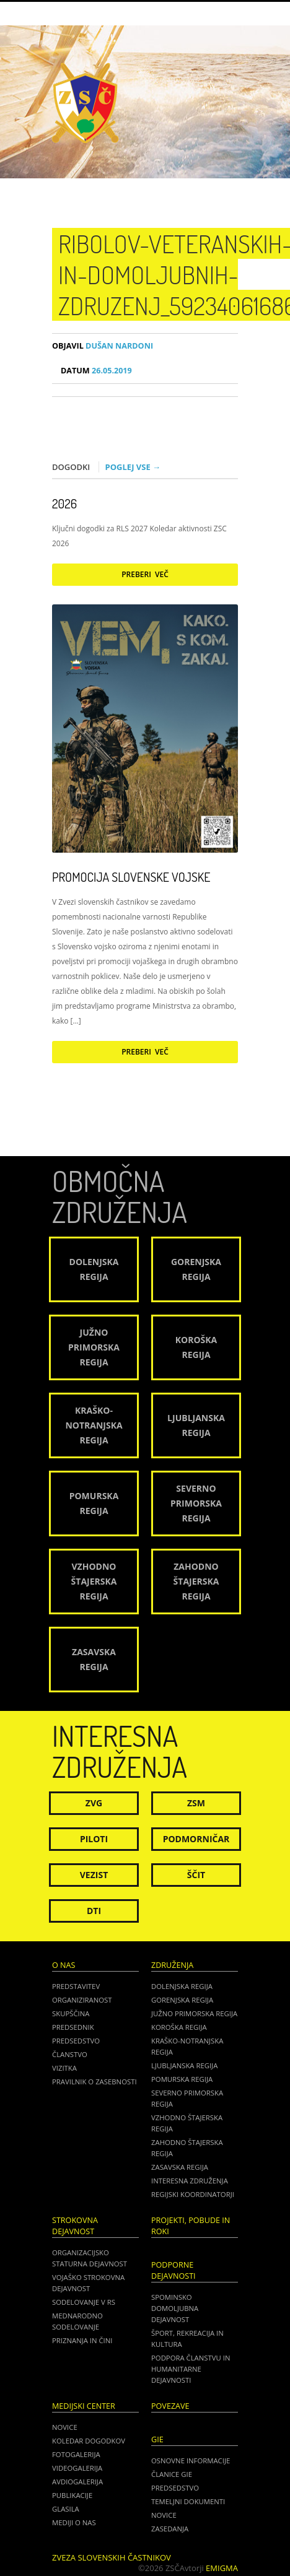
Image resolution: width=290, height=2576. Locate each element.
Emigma (222, 2568)
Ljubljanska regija (184, 2065)
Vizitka (64, 2068)
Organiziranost (82, 1999)
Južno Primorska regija (194, 2013)
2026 (64, 503)
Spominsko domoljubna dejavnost (174, 2308)
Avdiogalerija (77, 2481)
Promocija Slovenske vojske (131, 877)
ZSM (196, 1803)
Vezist (94, 1875)
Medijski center (83, 2406)
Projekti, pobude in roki (190, 2226)
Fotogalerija (76, 2454)
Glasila (65, 2508)
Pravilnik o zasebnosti (94, 2081)
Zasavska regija (179, 2167)
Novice (64, 2427)
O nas (63, 1965)
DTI (94, 1911)
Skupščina (70, 2013)
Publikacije (72, 2495)
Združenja (172, 1965)
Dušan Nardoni (102, 346)
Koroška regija (179, 2027)
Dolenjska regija (182, 1986)
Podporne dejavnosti (173, 2270)
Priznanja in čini (82, 2340)
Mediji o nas (74, 2522)
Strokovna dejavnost (75, 2226)
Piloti (94, 1839)
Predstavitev (76, 1986)
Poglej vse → (133, 466)
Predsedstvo (76, 2040)
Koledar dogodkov (88, 2440)
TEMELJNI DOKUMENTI (188, 2501)
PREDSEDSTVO (175, 2487)
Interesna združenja (189, 2180)
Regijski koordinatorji (192, 2194)
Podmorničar (196, 1839)
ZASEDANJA (169, 2528)
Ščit (196, 1875)
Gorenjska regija (182, 1999)
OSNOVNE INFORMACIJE (190, 2460)
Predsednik (73, 2027)
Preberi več (145, 574)
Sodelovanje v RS (83, 2302)
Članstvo (69, 2054)
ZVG (94, 1803)
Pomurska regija (182, 2079)
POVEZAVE (170, 2406)
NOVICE (164, 2515)
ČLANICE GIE (171, 2474)
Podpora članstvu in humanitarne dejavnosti (190, 2369)
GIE (157, 2439)
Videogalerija (77, 2468)
